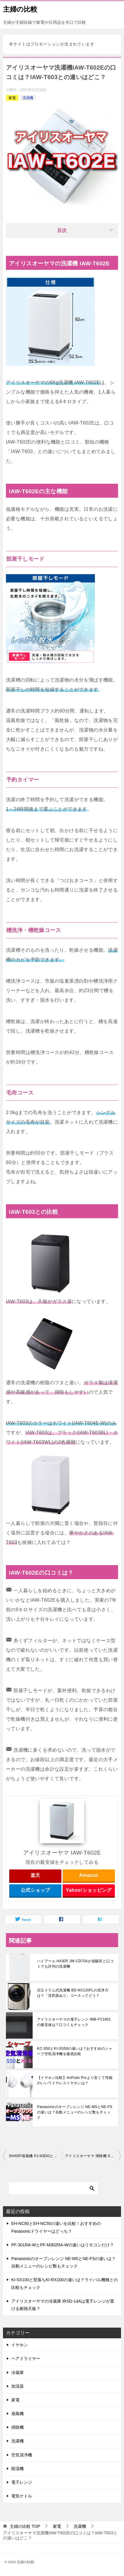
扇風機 (17, 2413)
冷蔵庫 (17, 2372)
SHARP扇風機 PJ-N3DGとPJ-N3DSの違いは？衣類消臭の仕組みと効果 (35, 2156)
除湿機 (17, 2468)
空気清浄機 (21, 2455)
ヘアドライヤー (25, 2358)
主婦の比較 (20, 9)
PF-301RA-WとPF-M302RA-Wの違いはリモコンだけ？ (62, 2245)
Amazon (88, 1875)
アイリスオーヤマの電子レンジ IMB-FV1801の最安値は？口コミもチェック (74, 2022)
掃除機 (17, 2427)
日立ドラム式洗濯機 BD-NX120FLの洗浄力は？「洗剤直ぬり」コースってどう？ (72, 1993)
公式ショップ (35, 1890)
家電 (12, 98)
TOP (25, 2526)
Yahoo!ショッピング (89, 1890)
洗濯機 (28, 98)
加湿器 (17, 2386)
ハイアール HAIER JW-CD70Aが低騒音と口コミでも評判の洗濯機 (75, 1964)
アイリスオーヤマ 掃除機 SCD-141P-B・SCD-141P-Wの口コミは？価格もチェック (93, 2156)
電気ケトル (21, 2496)
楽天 (35, 1875)
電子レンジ (21, 2482)
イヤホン (19, 2344)
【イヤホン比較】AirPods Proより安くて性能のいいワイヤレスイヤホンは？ (74, 2080)
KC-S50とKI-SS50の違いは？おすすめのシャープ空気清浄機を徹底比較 (74, 2051)
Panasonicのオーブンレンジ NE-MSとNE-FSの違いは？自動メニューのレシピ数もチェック (74, 2112)
